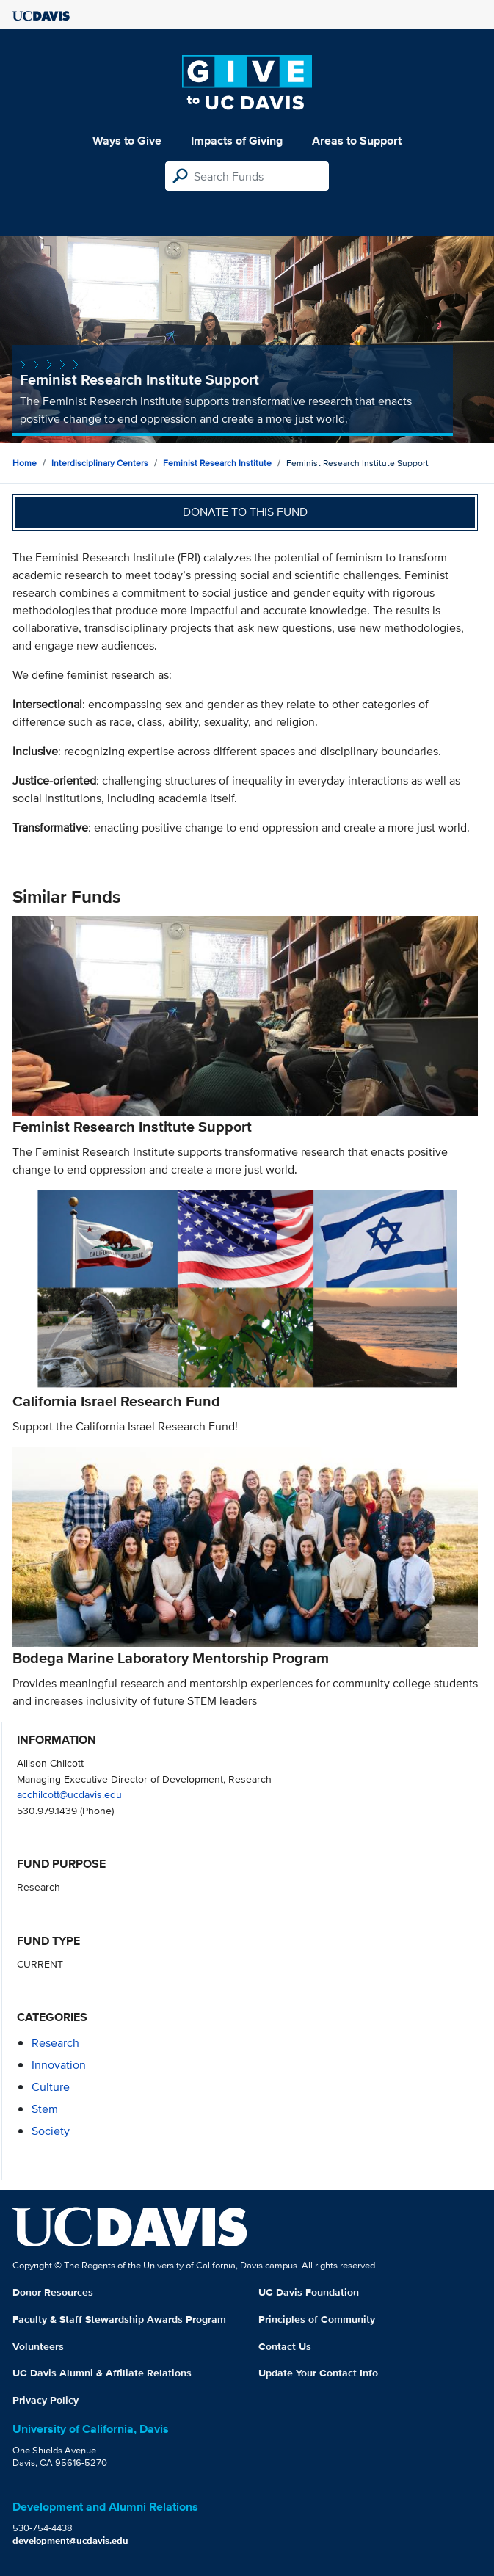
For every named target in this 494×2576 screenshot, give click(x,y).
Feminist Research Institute (217, 462)
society (51, 2130)
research (55, 2042)
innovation (59, 2064)
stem (45, 2108)
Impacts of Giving (237, 140)
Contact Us (284, 2346)
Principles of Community (316, 2319)
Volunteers (38, 2346)
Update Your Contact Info (318, 2372)
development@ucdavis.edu (70, 2540)
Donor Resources (52, 2292)
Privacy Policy (45, 2400)
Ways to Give (126, 140)
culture (51, 2086)
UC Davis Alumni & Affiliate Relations (102, 2372)
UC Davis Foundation (308, 2292)
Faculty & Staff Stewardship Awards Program (119, 2319)
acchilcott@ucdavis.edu (69, 1794)
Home (24, 462)
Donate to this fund (245, 511)
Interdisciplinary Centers (99, 462)
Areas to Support (357, 140)
